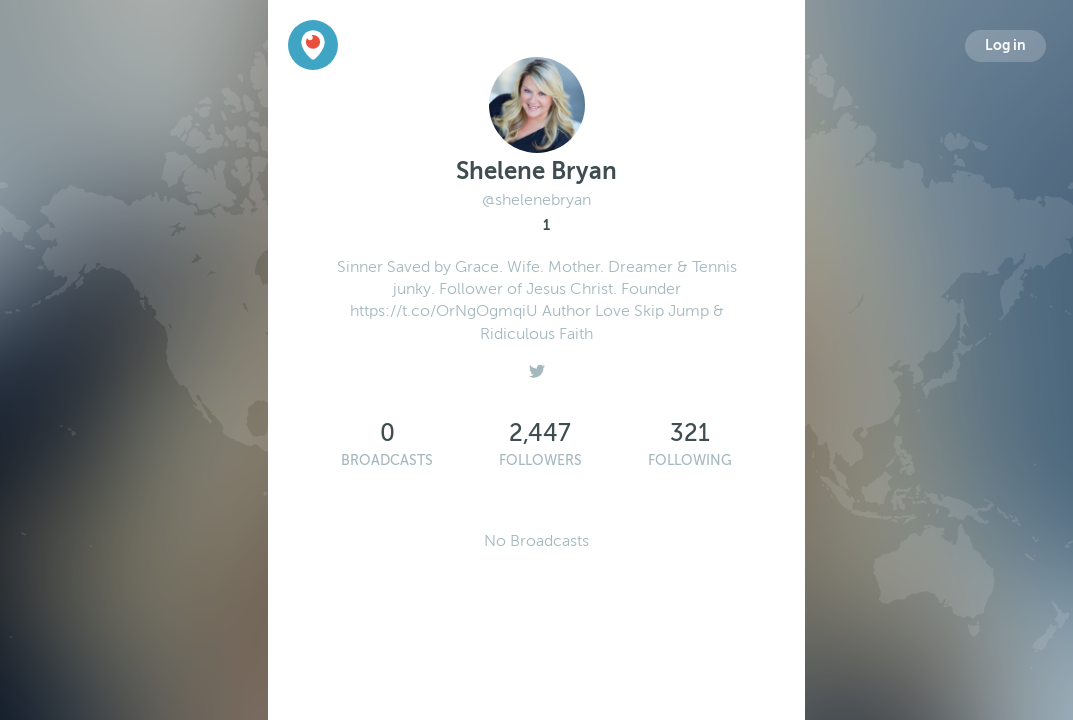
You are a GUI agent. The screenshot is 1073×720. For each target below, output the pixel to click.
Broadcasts (387, 460)
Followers (540, 460)
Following (690, 460)
